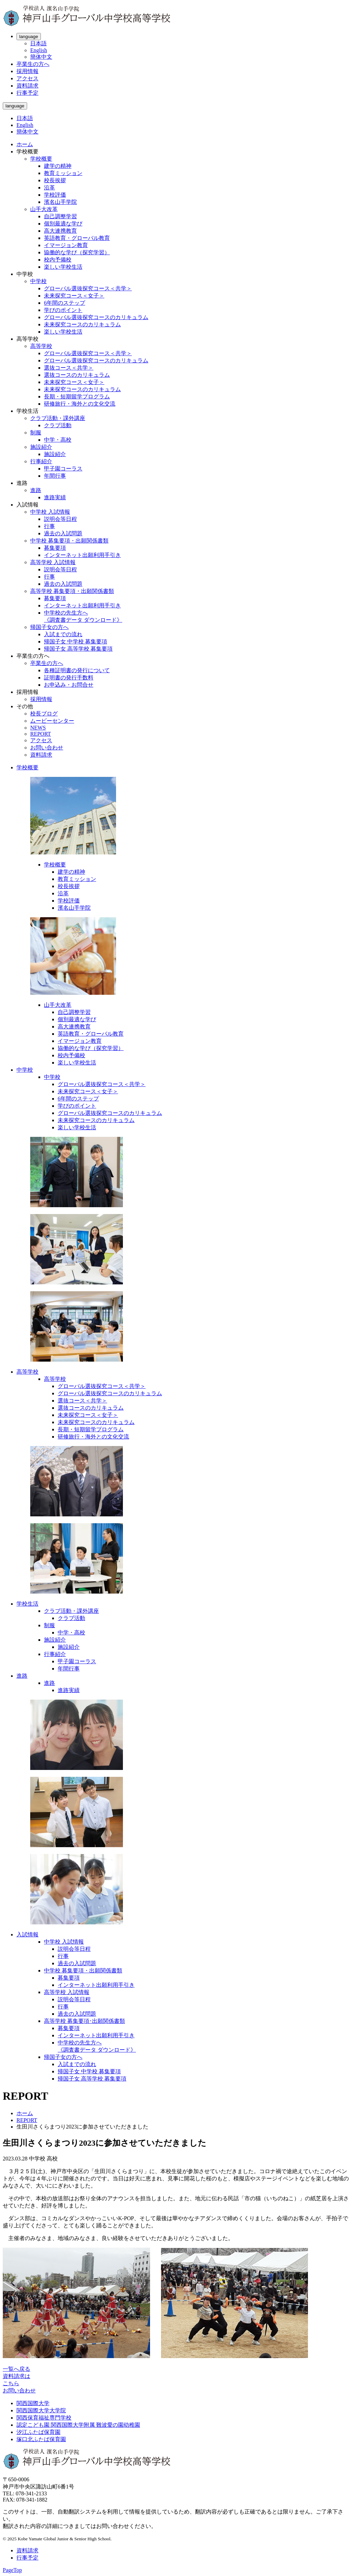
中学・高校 (57, 440)
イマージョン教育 (66, 245)
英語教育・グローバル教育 (77, 238)
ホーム (24, 144)
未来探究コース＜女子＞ (74, 296)
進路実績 (55, 497)
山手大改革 (44, 209)
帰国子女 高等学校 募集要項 (78, 649)
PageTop (12, 2570)
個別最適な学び (63, 223)
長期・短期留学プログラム (77, 396)
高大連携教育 (60, 231)
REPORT (40, 734)
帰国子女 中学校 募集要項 (75, 641)
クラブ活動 (57, 425)
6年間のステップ (64, 303)
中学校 (38, 281)
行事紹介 (41, 461)
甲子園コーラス (63, 468)
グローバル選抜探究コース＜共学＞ (88, 288)
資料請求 (27, 86)
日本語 (38, 43)
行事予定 (27, 93)
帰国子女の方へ (49, 627)
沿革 (49, 187)
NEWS (38, 728)
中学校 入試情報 (50, 512)
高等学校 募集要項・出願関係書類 (72, 591)
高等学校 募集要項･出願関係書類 (84, 2021)
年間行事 (55, 476)
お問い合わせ (46, 747)
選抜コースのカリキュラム (77, 375)
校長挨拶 (55, 180)
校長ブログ (44, 713)
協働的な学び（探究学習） (77, 252)
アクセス (27, 78)
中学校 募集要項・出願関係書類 (69, 541)
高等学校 (41, 346)
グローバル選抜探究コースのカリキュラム (96, 317)
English (38, 50)
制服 (35, 432)
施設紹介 (41, 447)
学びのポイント (63, 310)
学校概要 (41, 159)
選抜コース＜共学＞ (68, 368)
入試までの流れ (63, 634)
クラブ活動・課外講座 (57, 418)
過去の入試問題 (63, 533)
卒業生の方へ (32, 64)
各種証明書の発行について (77, 670)
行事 (49, 526)
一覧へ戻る (16, 2369)
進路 (35, 490)
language (28, 36)
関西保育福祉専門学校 (43, 2418)
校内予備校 (57, 260)
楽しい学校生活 (63, 267)
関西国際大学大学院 (41, 2410)
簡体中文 (41, 57)
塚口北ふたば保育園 (41, 2439)
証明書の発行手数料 (68, 677)
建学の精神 (57, 166)
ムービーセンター (52, 721)
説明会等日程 (60, 519)
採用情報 (27, 71)
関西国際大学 (32, 2403)
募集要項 (55, 548)
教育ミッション (63, 173)
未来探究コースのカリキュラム (82, 324)
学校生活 (27, 1604)
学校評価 (55, 195)
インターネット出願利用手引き (82, 555)
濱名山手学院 (60, 202)
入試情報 (27, 1934)
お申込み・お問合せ (68, 685)
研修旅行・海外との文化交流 (79, 404)
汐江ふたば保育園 (38, 2432)
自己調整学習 (60, 216)
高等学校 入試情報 (53, 562)
